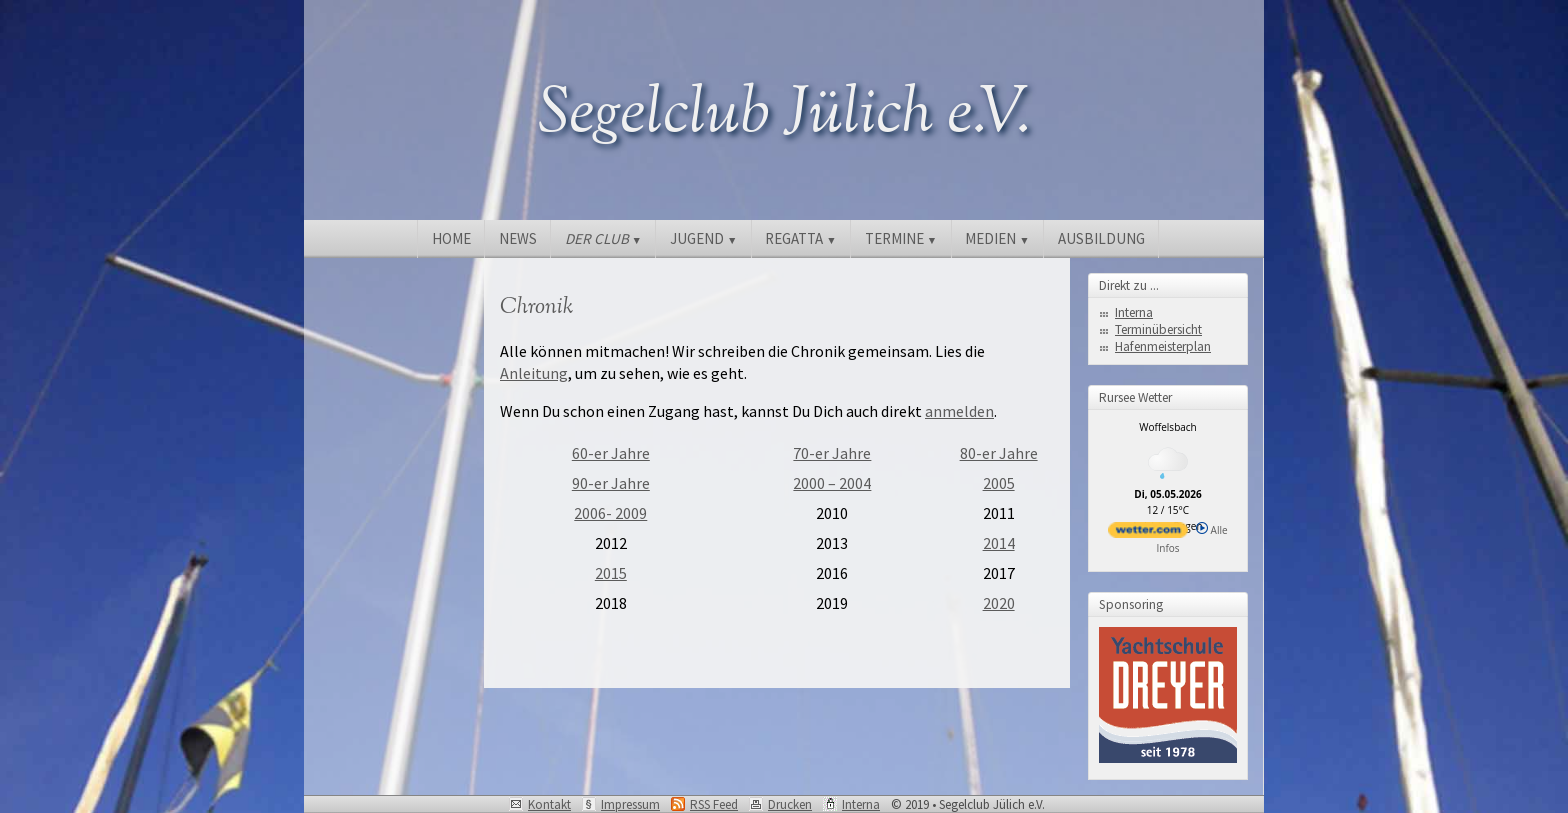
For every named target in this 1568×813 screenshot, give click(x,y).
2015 (611, 573)
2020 (999, 603)
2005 (999, 483)
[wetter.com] (1148, 534)
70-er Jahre (832, 453)
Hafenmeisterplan (1163, 346)
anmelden (959, 411)
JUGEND (703, 238)
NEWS (518, 238)
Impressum (630, 804)
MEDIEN (997, 238)
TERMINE (901, 238)
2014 (999, 543)
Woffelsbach (1167, 427)
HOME (451, 238)
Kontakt (549, 804)
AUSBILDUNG (1101, 238)
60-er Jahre (611, 453)
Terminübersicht (1158, 329)
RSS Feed (714, 804)
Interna (1134, 312)
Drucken (790, 804)
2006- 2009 (610, 513)
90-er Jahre (611, 483)
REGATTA (800, 238)
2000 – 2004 (832, 483)
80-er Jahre (999, 453)
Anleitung (534, 373)
